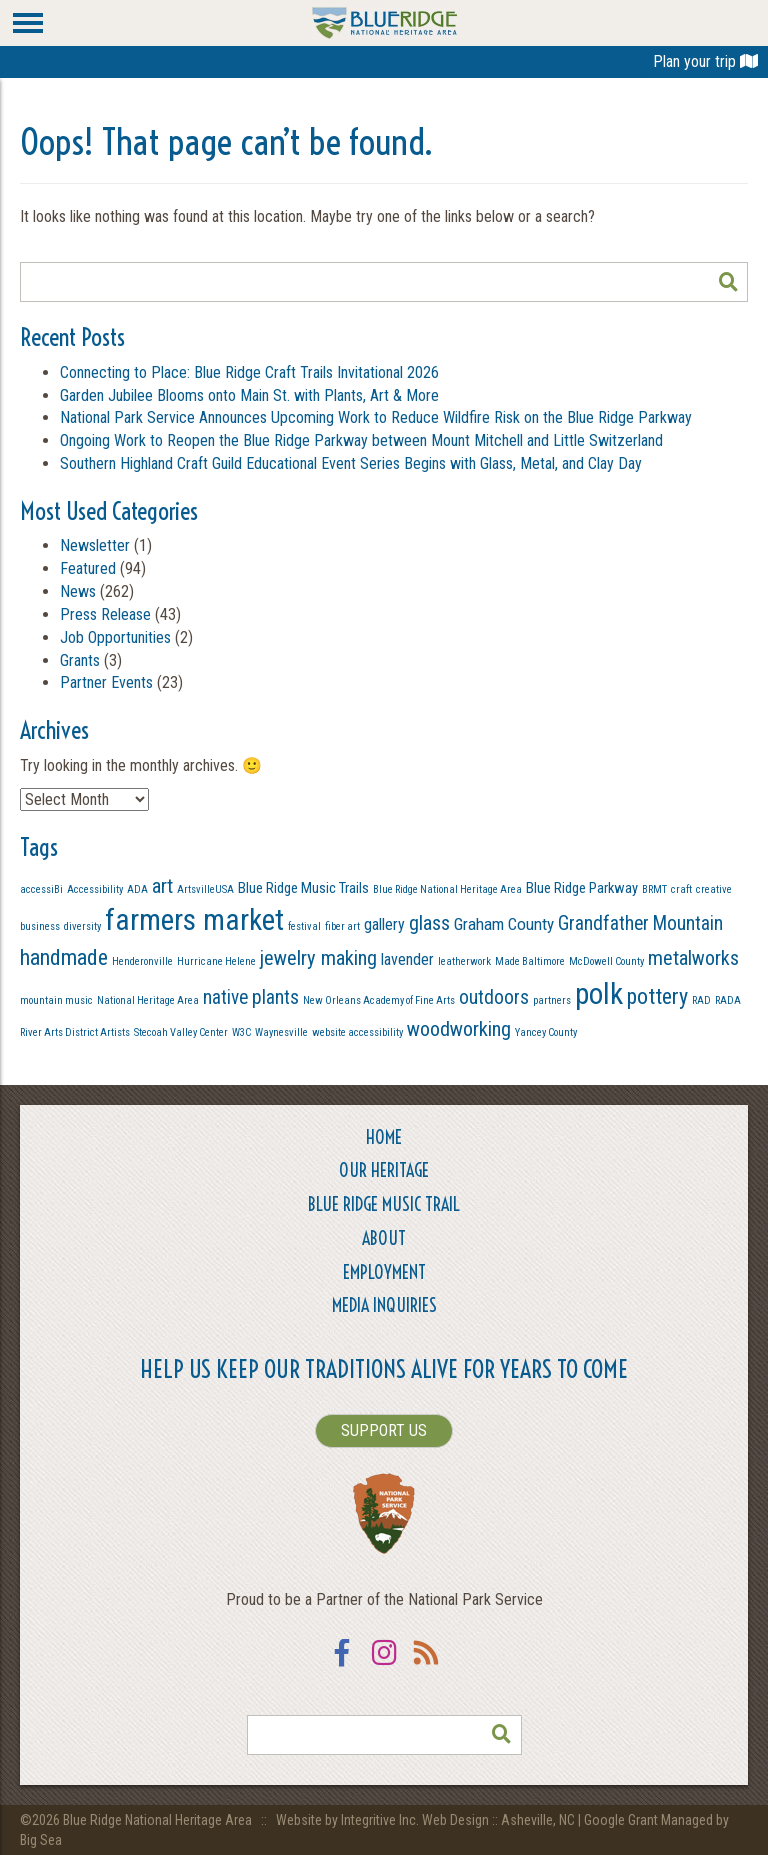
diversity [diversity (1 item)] (82, 926)
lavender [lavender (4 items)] (407, 959)
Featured (88, 568)
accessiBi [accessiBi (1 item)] (41, 889)
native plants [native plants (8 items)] (251, 997)
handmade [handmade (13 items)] (64, 957)
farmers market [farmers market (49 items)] (194, 920)
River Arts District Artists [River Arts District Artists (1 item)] (75, 1032)
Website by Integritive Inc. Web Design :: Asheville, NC (427, 1820)
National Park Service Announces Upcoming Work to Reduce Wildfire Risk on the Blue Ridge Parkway (376, 417)
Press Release (105, 614)
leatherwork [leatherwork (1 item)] (464, 961)
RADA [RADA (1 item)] (728, 1000)
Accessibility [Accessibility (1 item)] (95, 889)
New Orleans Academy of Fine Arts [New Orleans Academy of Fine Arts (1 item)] (379, 1000)
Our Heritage (384, 1170)
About (384, 1238)
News (78, 591)
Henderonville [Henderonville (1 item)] (142, 961)
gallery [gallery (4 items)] (384, 924)
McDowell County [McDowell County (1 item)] (606, 961)
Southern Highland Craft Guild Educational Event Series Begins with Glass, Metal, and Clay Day (351, 463)
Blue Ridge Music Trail (384, 1204)
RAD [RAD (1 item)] (701, 1000)
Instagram (384, 1665)
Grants (80, 660)
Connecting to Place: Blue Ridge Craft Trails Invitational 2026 (249, 372)
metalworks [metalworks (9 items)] (693, 958)
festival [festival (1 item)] (304, 926)
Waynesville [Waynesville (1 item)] (281, 1032)
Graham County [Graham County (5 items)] (504, 924)
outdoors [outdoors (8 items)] (494, 997)
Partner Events (106, 682)
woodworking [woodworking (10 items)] (459, 1029)
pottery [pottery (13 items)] (657, 996)
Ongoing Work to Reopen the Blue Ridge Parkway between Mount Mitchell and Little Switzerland (363, 440)
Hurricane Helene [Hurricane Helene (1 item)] (216, 961)
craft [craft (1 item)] (681, 889)
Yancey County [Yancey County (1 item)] (546, 1032)
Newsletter (95, 545)
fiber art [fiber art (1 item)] (342, 926)
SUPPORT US (384, 1430)
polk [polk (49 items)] (599, 994)
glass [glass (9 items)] (429, 923)
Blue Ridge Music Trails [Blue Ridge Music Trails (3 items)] (303, 888)
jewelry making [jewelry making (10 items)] (318, 958)
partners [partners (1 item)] (552, 1000)
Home (384, 1137)
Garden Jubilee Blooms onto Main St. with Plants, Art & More (249, 395)
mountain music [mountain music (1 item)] (56, 1000)
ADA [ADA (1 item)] (137, 889)
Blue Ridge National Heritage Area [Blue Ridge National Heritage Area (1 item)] (447, 889)
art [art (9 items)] (162, 886)
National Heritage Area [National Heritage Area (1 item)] (148, 1000)
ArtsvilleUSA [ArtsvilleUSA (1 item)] (205, 889)
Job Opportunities (115, 637)
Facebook (342, 1665)
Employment (384, 1272)
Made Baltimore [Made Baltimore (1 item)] (530, 961)
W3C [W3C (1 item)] (241, 1032)
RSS (426, 1665)
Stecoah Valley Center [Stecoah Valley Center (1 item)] (181, 1032)
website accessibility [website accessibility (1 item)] (357, 1032)
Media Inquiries (384, 1305)
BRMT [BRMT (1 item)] (654, 889)
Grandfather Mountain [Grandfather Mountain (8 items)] (640, 923)
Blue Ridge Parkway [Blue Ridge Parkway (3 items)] (582, 888)
